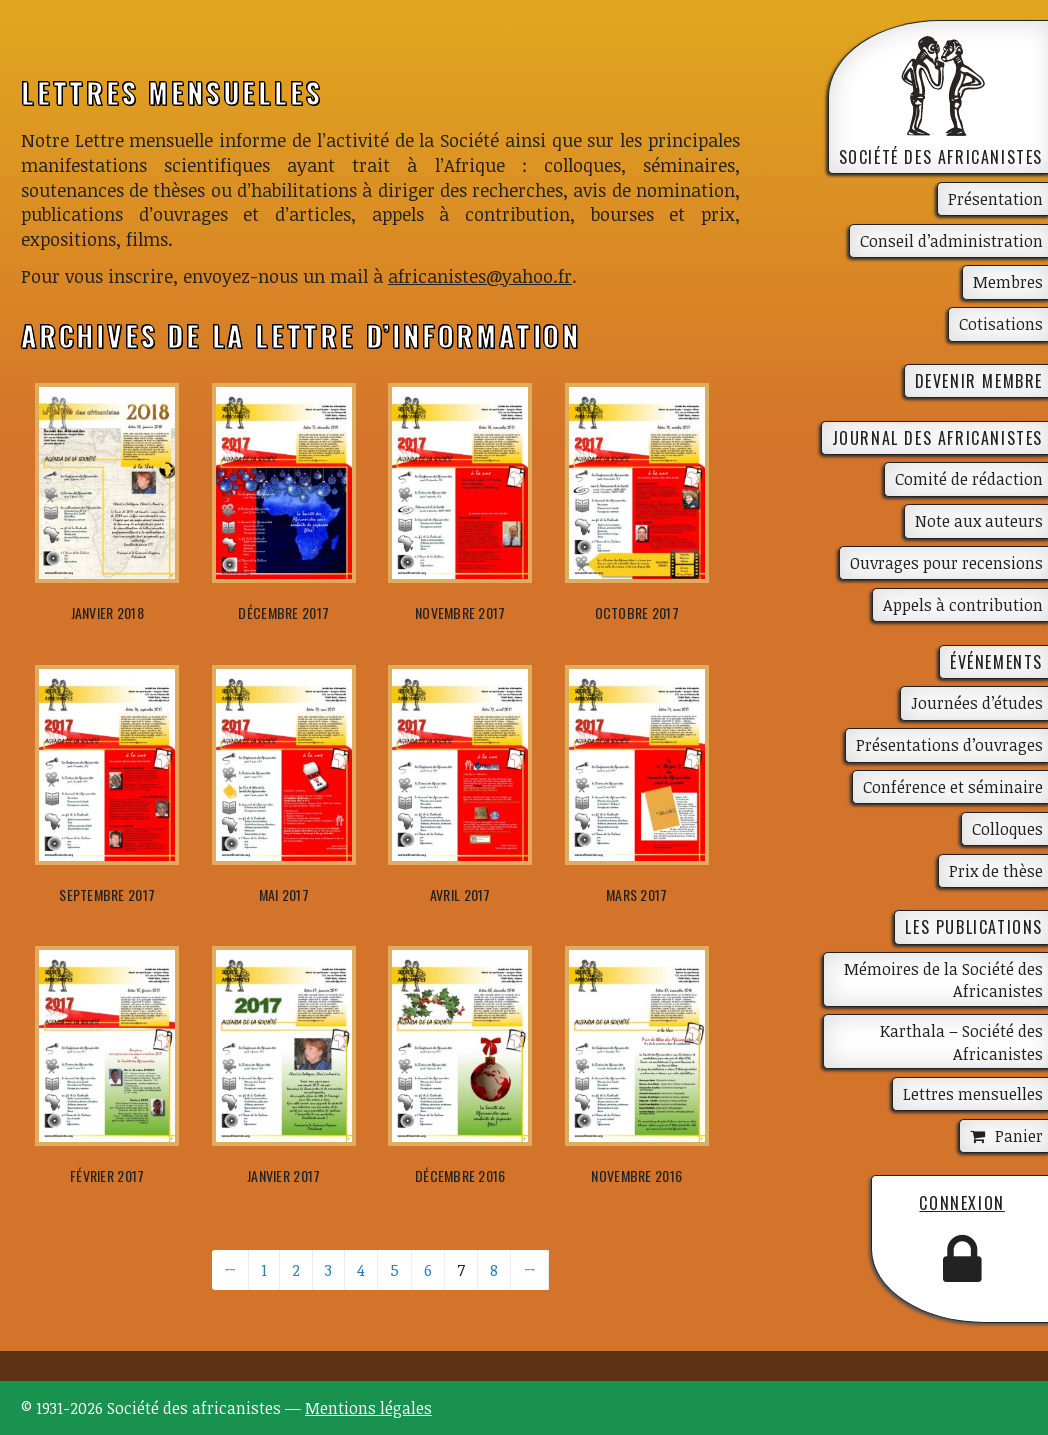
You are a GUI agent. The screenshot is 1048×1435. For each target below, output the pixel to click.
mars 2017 (637, 894)
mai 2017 (284, 894)
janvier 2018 (107, 612)
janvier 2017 (283, 1175)
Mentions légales (368, 1408)
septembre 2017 (107, 894)
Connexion (961, 1203)
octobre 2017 (637, 612)
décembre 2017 (283, 612)
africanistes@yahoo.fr (480, 276)
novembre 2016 (636, 1175)
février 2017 (107, 1175)
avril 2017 (460, 894)
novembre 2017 (460, 612)
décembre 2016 (460, 1175)
